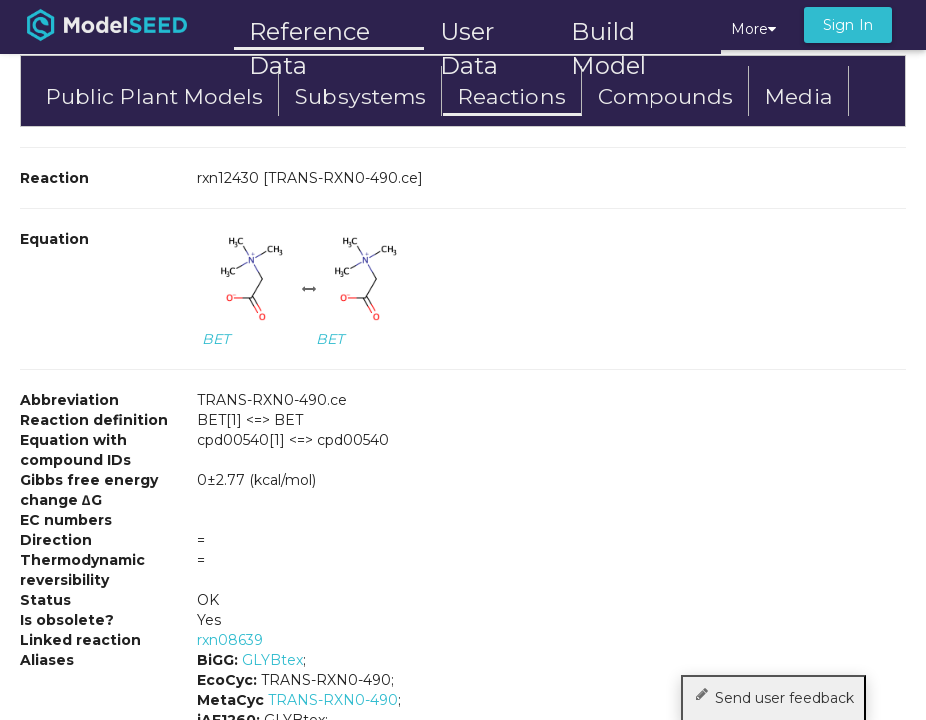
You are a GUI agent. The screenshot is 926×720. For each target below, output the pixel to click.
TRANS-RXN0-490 (333, 700)
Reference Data (309, 32)
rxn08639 (230, 640)
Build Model (608, 33)
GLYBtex (272, 660)
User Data (469, 33)
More (753, 29)
